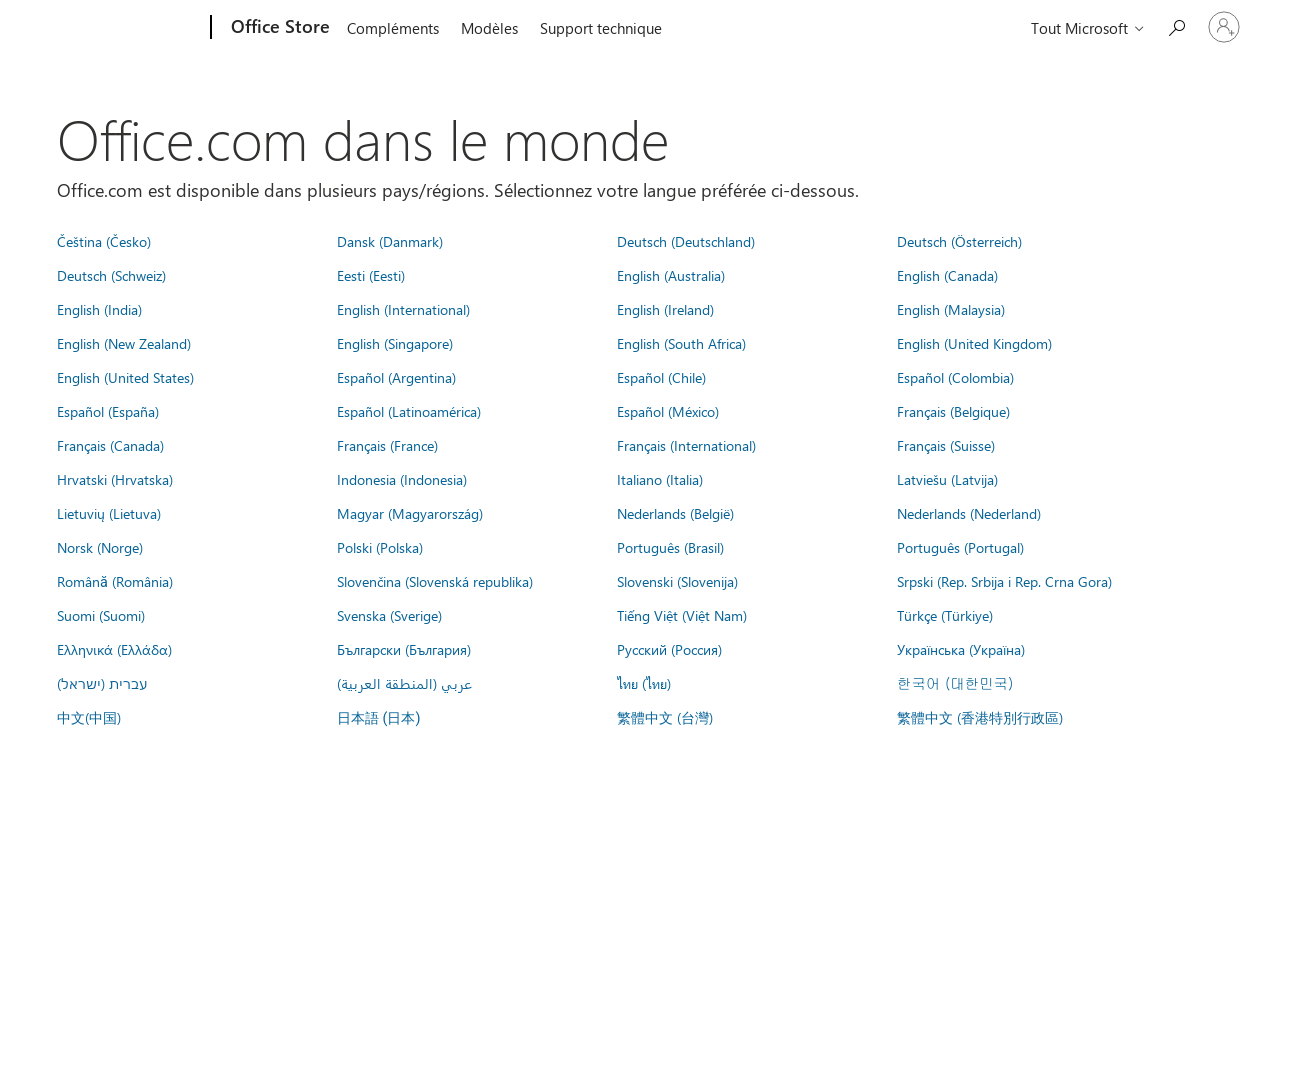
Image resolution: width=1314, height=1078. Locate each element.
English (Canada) (947, 275)
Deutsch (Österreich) (959, 241)
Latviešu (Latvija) (947, 479)
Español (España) (108, 411)
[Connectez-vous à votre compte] (1224, 27)
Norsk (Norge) (100, 547)
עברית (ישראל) (102, 683)
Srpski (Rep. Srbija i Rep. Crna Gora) (1004, 581)
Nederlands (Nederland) (969, 513)
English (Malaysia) (951, 309)
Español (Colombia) (955, 377)
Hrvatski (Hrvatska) (115, 479)
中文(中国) (89, 717)
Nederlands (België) (675, 513)
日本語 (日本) (379, 718)
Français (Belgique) (953, 411)
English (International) (403, 309)
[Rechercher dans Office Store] (1176, 25)
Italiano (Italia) (660, 479)
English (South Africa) (681, 343)
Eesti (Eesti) (371, 275)
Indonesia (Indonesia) (402, 479)
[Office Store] (278, 28)
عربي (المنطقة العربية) (404, 683)
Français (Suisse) (946, 445)
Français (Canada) (110, 445)
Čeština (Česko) (104, 241)
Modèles (489, 28)
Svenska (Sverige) (389, 615)
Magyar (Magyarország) (410, 513)
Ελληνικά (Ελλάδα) (114, 649)
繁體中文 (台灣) (665, 717)
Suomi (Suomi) (101, 615)
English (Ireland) (665, 309)
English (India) (99, 309)
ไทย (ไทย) (644, 683)
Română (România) (115, 581)
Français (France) (387, 445)
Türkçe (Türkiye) (945, 615)
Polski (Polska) (380, 547)
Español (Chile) (661, 377)
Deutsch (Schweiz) (111, 275)
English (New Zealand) (124, 343)
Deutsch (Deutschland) (686, 241)
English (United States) (125, 377)
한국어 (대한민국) (955, 683)
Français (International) (686, 445)
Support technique (601, 28)
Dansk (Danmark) (390, 241)
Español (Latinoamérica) (409, 411)
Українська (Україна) (961, 649)
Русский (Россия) (669, 649)
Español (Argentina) (396, 377)
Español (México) (668, 411)
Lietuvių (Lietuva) (109, 513)
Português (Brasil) (670, 547)
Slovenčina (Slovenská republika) (435, 581)
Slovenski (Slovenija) (677, 581)
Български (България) (404, 649)
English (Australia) (671, 275)
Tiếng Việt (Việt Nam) (682, 615)
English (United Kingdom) (974, 343)
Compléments (393, 28)
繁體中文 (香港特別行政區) (980, 717)
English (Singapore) (395, 343)
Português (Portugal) (960, 547)
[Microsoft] (134, 28)
